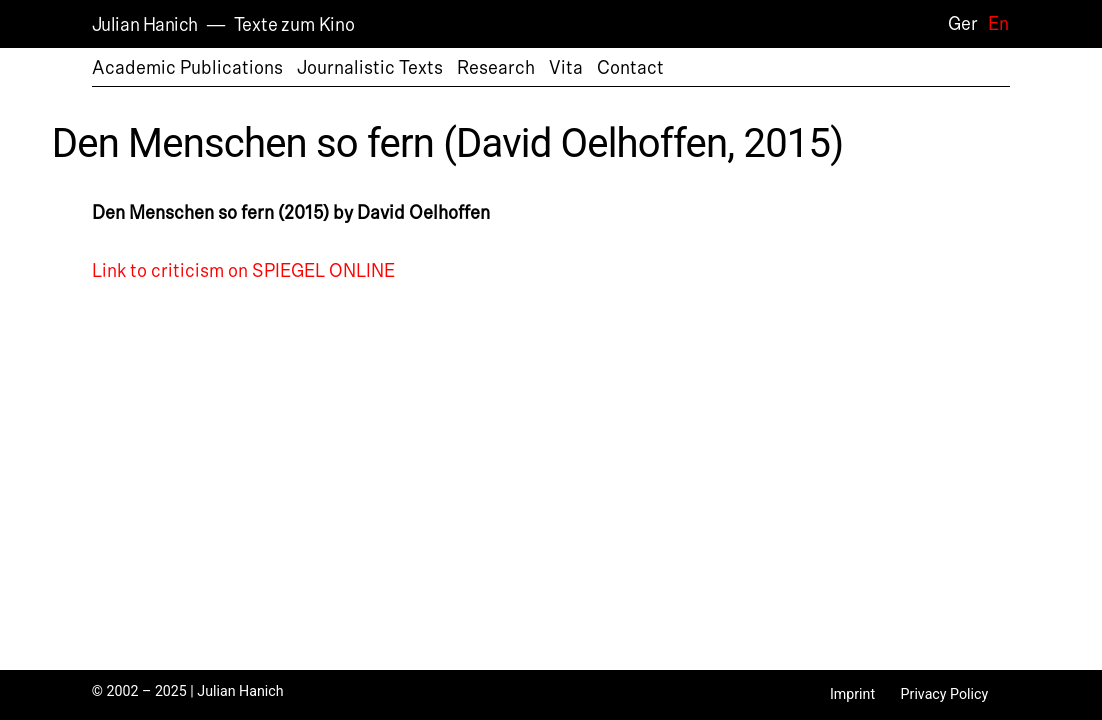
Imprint (852, 694)
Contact (630, 68)
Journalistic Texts (370, 68)
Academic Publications (187, 68)
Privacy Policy (945, 694)
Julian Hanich (145, 25)
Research (496, 68)
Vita (566, 68)
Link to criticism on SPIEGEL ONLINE (243, 271)
